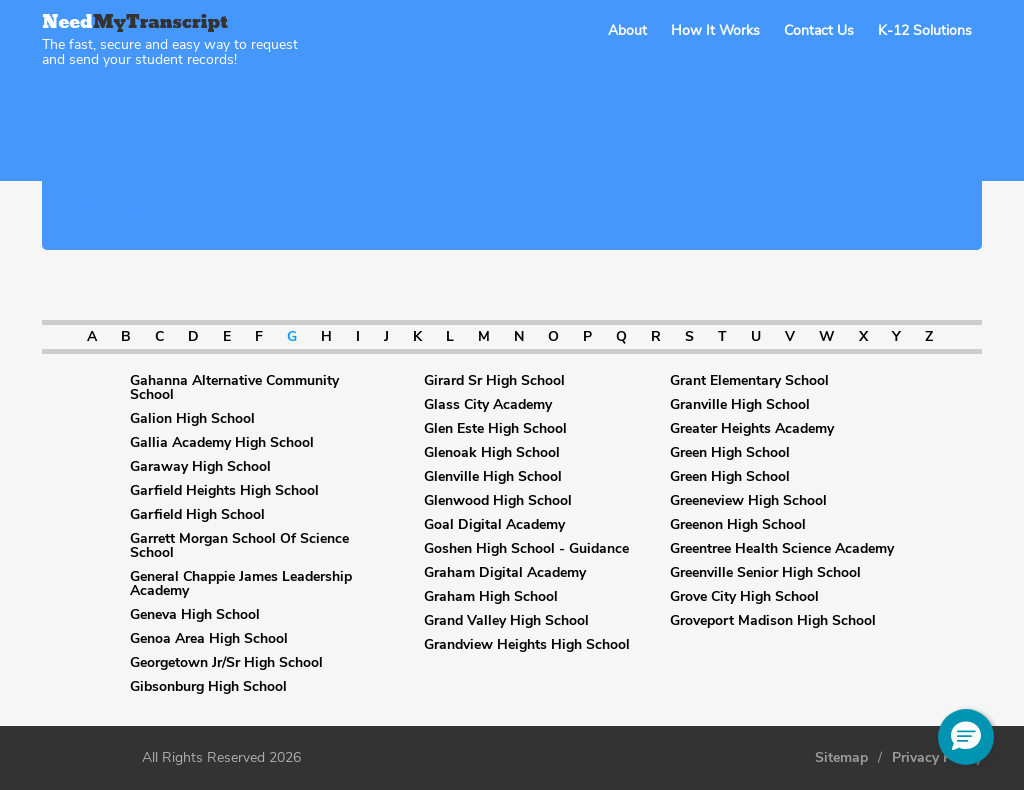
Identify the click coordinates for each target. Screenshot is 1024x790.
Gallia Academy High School (222, 443)
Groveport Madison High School (773, 621)
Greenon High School (738, 525)
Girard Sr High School (494, 381)
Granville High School (740, 405)
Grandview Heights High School (527, 645)
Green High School (730, 453)
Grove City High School (744, 597)
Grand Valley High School (506, 621)
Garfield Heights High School (224, 491)
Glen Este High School (495, 429)
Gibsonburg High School (208, 687)
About (627, 30)
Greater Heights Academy (752, 429)
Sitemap (841, 758)
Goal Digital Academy (494, 525)
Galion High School (192, 419)
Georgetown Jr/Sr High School (226, 663)
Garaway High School (200, 467)
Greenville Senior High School (765, 573)
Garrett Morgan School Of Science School (239, 546)
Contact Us (819, 30)
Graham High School (491, 597)
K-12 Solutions (925, 30)
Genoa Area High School (209, 639)
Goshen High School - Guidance (526, 549)
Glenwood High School (498, 501)
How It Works (715, 30)
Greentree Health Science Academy (782, 549)
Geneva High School (195, 615)
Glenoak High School (492, 453)
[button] (966, 737)
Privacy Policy (937, 758)
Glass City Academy (488, 405)
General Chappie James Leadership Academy (241, 584)
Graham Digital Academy (505, 573)
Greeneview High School (748, 501)
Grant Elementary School (749, 381)
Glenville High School (493, 477)
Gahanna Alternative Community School (234, 388)
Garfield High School (197, 515)
